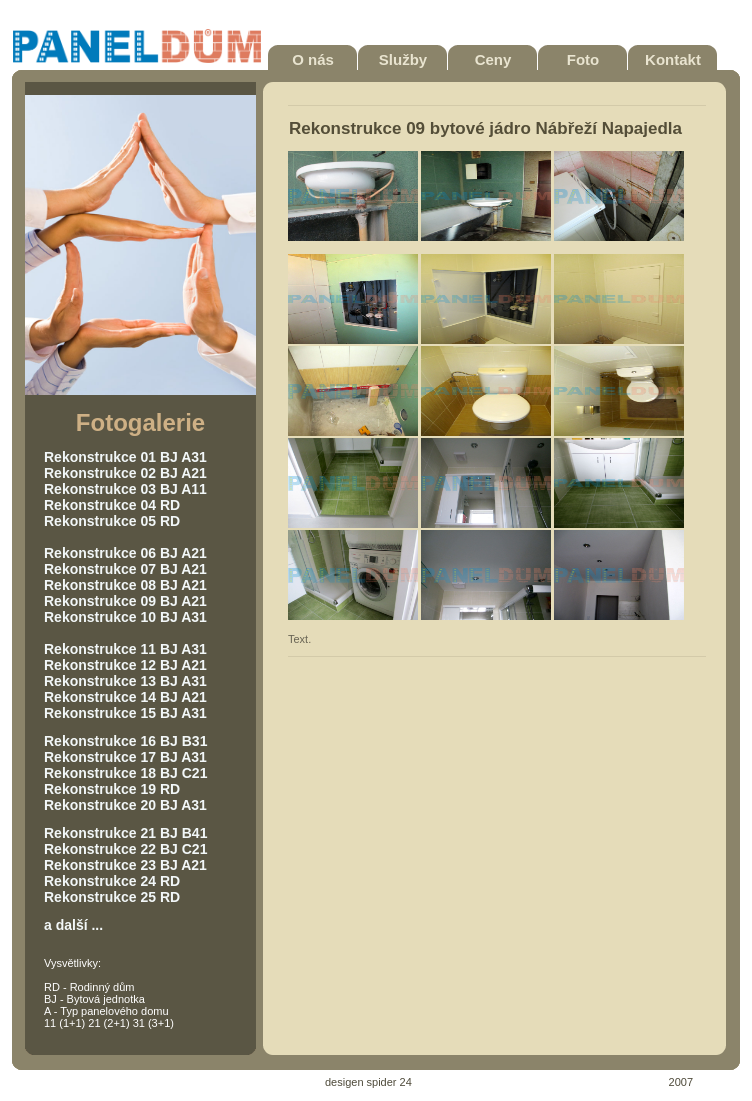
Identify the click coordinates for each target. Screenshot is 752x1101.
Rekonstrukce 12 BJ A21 (125, 665)
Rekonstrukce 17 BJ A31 (125, 757)
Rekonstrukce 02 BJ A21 (125, 473)
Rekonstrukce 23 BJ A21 (125, 865)
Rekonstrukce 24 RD (112, 881)
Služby (403, 59)
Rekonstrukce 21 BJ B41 (125, 833)
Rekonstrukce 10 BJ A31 (125, 617)
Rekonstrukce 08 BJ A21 (125, 585)
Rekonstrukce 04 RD (112, 505)
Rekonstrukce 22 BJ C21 (125, 849)
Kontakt (673, 59)
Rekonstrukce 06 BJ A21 (125, 553)
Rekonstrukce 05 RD (112, 521)
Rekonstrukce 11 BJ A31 (125, 649)
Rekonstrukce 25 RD (112, 897)
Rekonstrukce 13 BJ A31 (125, 681)
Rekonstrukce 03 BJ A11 (125, 489)
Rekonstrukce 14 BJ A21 (125, 697)
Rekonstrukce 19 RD (112, 789)
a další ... (73, 925)
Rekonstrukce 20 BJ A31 (125, 805)
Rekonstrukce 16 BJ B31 (125, 741)
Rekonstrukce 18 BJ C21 (125, 773)
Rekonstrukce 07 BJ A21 (125, 569)
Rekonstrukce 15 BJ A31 (125, 713)
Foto (583, 59)
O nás (313, 59)
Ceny (493, 59)
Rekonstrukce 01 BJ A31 (125, 457)
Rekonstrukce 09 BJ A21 (125, 601)
